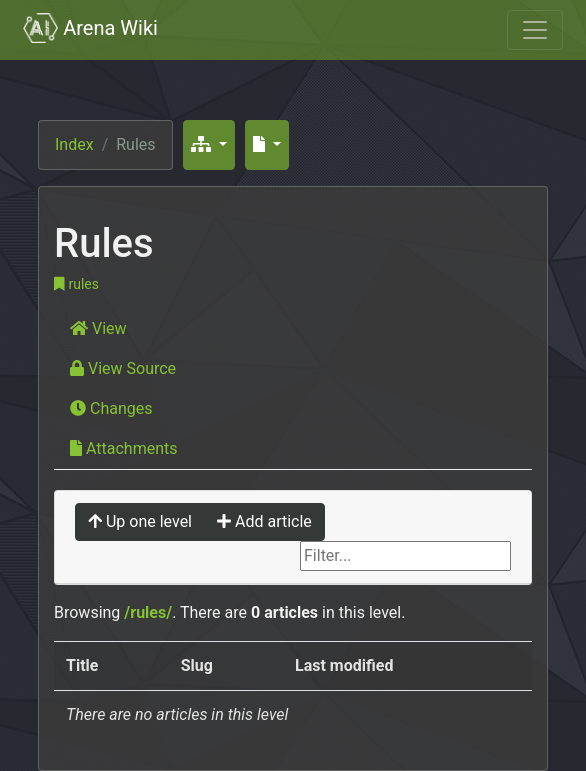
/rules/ (148, 612)
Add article (264, 521)
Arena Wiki (90, 28)
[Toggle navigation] (535, 30)
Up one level (140, 521)
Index (74, 144)
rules (76, 284)
